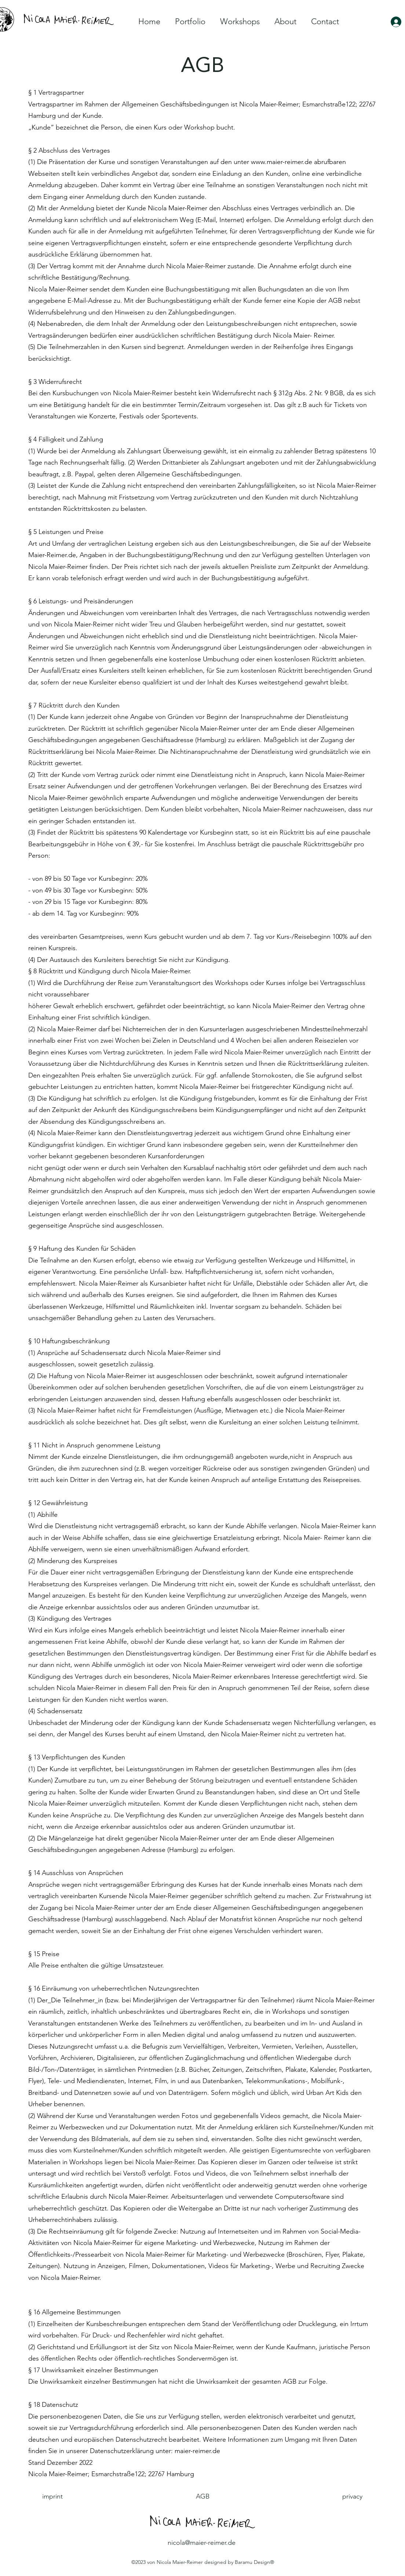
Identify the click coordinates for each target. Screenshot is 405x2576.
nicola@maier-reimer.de (202, 2543)
